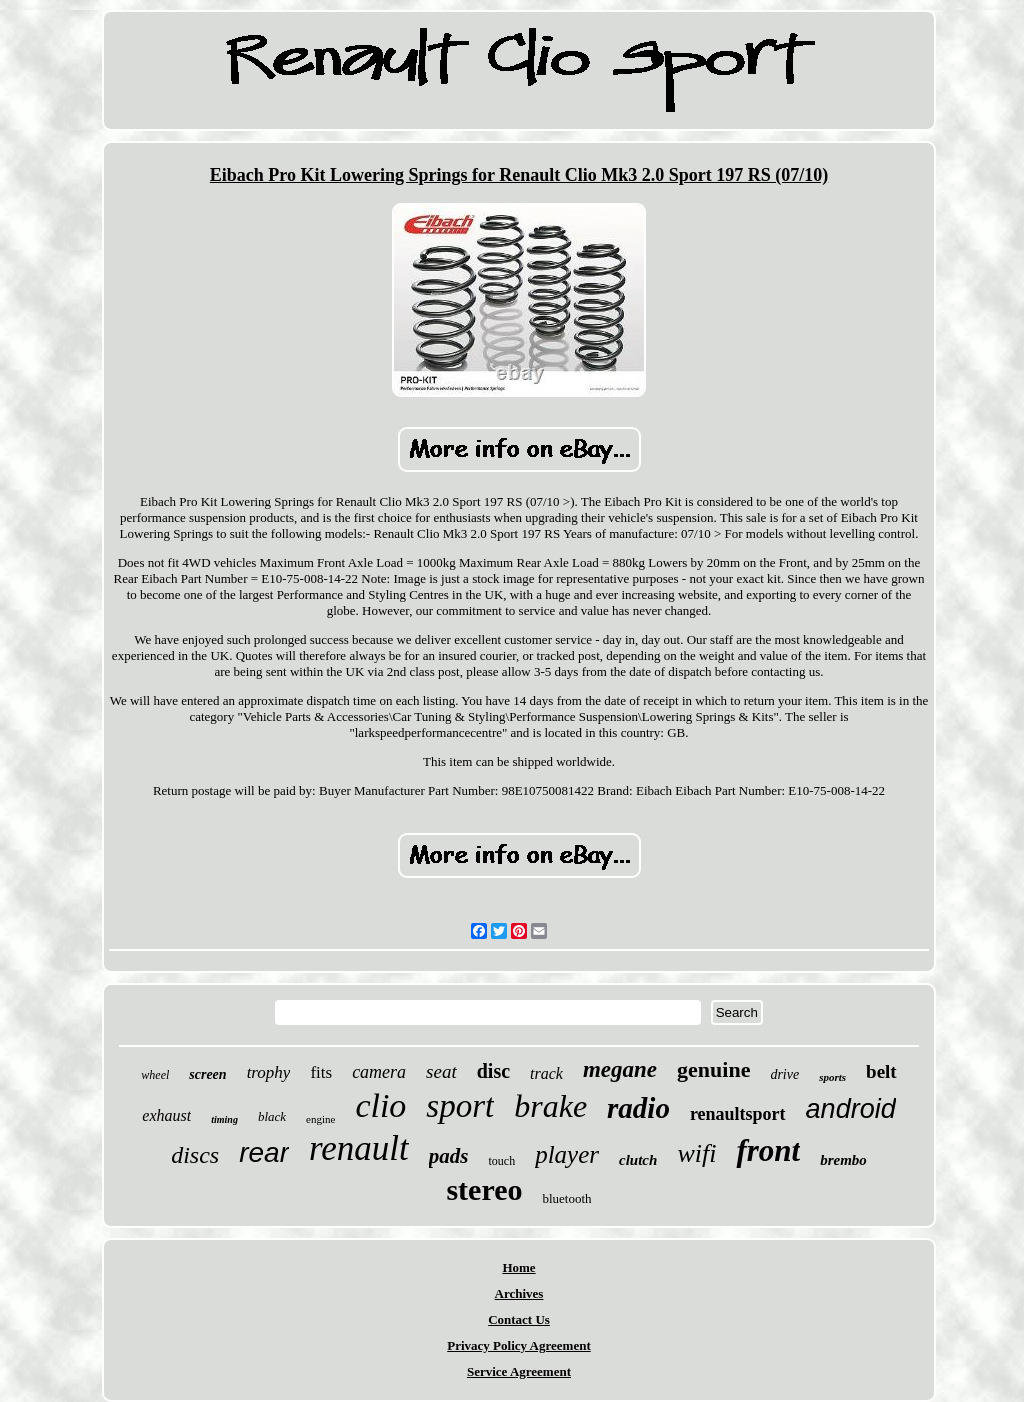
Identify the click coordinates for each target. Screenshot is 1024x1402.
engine (320, 1119)
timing (224, 1119)
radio (638, 1108)
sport (460, 1106)
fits (321, 1072)
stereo (484, 1189)
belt (881, 1071)
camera (379, 1072)
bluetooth (566, 1198)
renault (359, 1148)
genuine (713, 1069)
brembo (843, 1160)
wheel (155, 1075)
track (546, 1073)
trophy (269, 1072)
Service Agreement (519, 1371)
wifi (696, 1153)
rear (264, 1152)
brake (550, 1106)
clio (380, 1105)
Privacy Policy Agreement (518, 1345)
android (851, 1109)
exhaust (166, 1115)
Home (518, 1267)
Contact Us (519, 1319)
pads (449, 1156)
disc (493, 1071)
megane (620, 1069)
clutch (638, 1160)
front (768, 1150)
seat (441, 1071)
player (567, 1154)
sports (832, 1077)
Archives (519, 1293)
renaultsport (738, 1114)
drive (784, 1074)
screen (207, 1074)
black (272, 1116)
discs (195, 1155)
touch (501, 1161)
